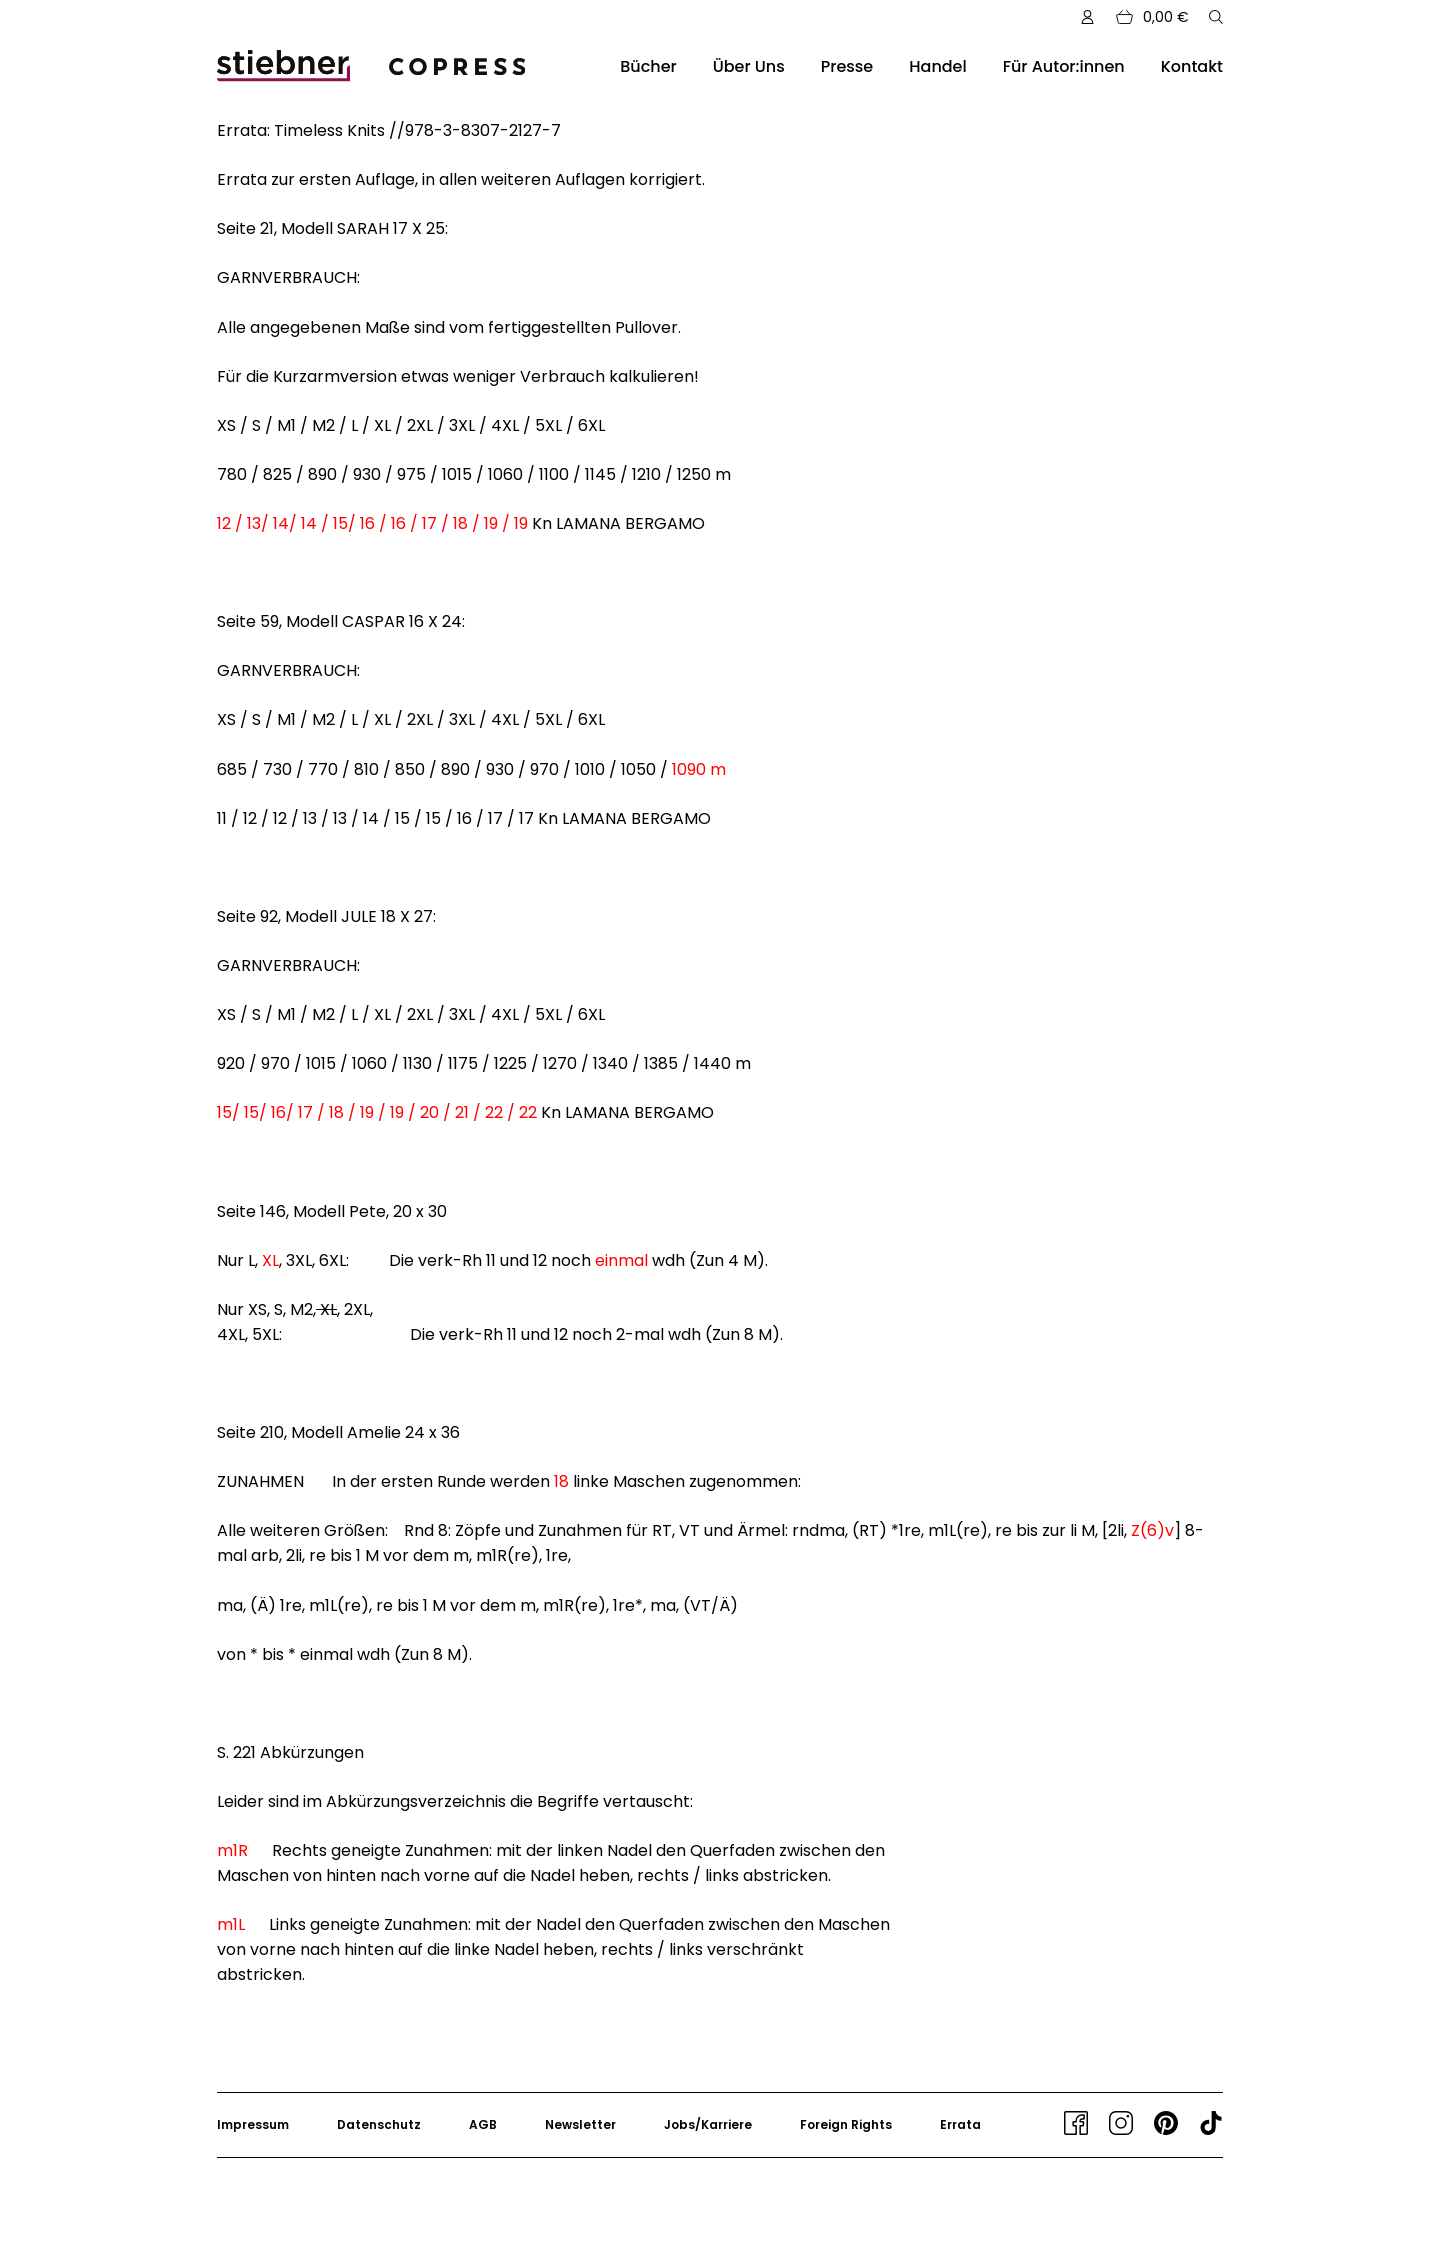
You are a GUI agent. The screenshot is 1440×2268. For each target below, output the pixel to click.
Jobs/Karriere (708, 2124)
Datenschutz (379, 2124)
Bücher (648, 66)
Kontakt (1192, 66)
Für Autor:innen (1064, 66)
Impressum (253, 2124)
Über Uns (749, 66)
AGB (483, 2124)
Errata (960, 2124)
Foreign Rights (846, 2124)
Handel (937, 66)
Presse (847, 66)
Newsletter (580, 2124)
